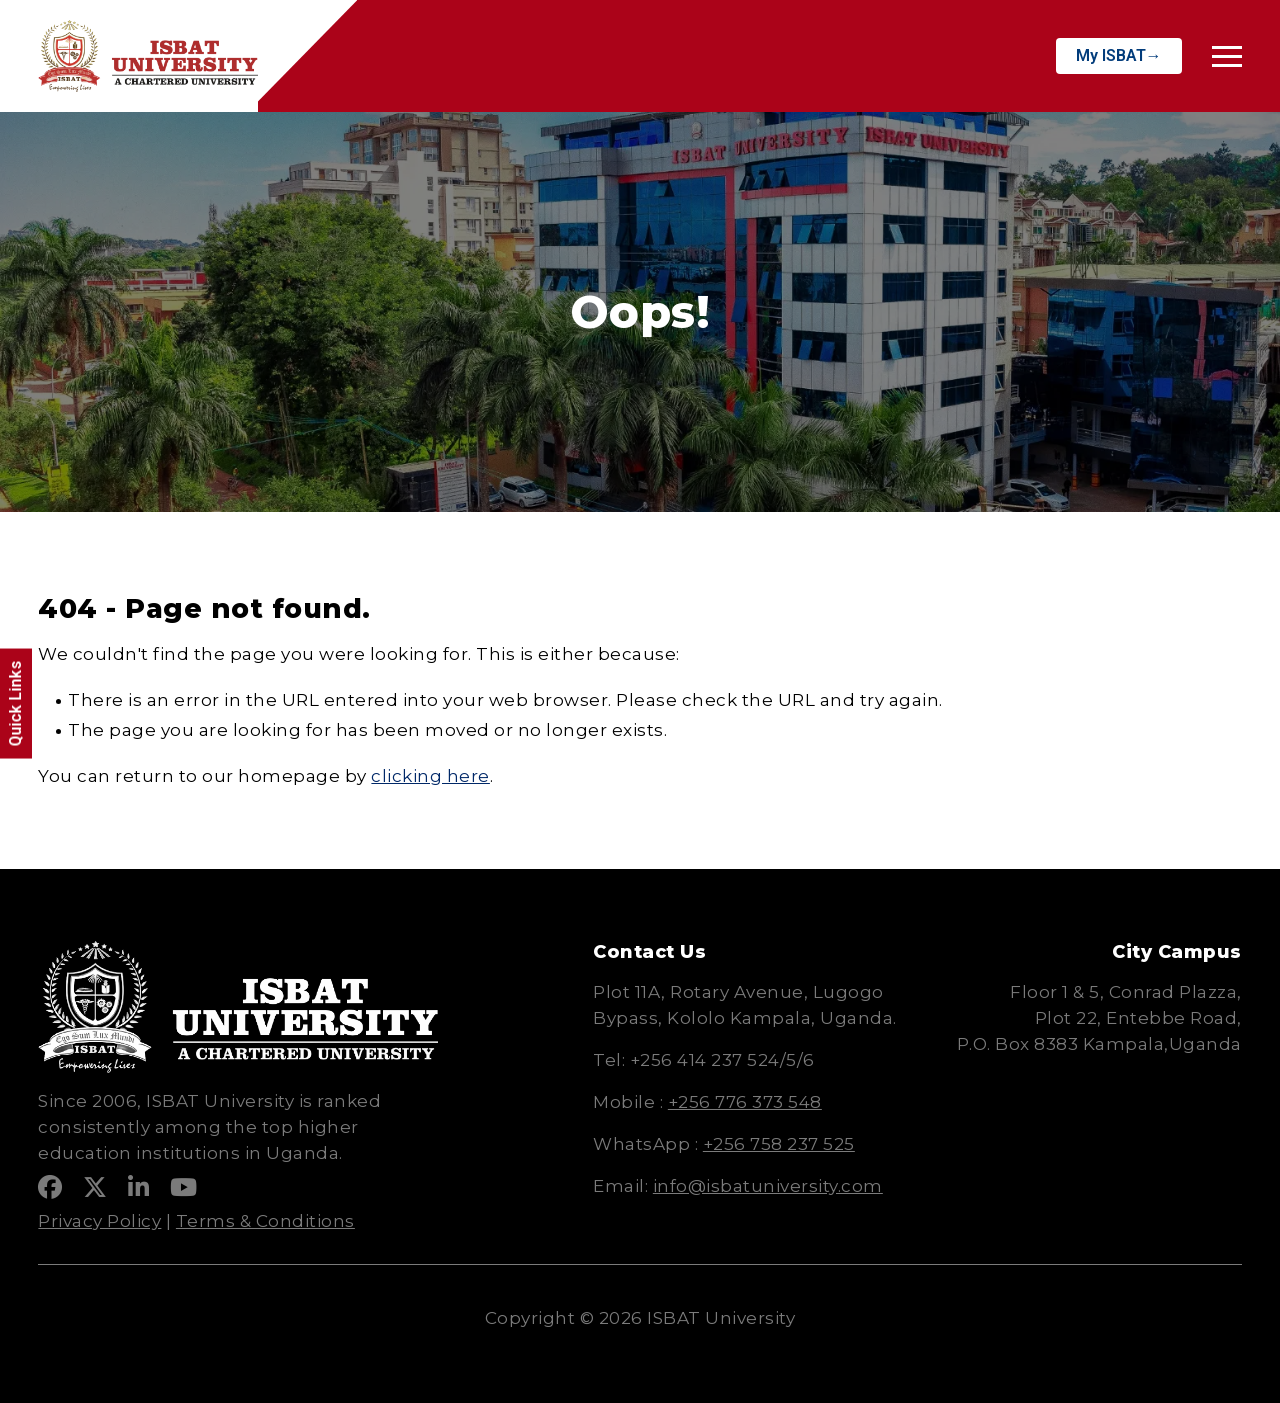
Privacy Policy (99, 1221)
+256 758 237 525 (779, 1144)
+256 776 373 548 (745, 1102)
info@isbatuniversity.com (768, 1186)
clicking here (430, 776)
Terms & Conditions (265, 1221)
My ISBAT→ (1119, 55)
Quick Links (15, 704)
